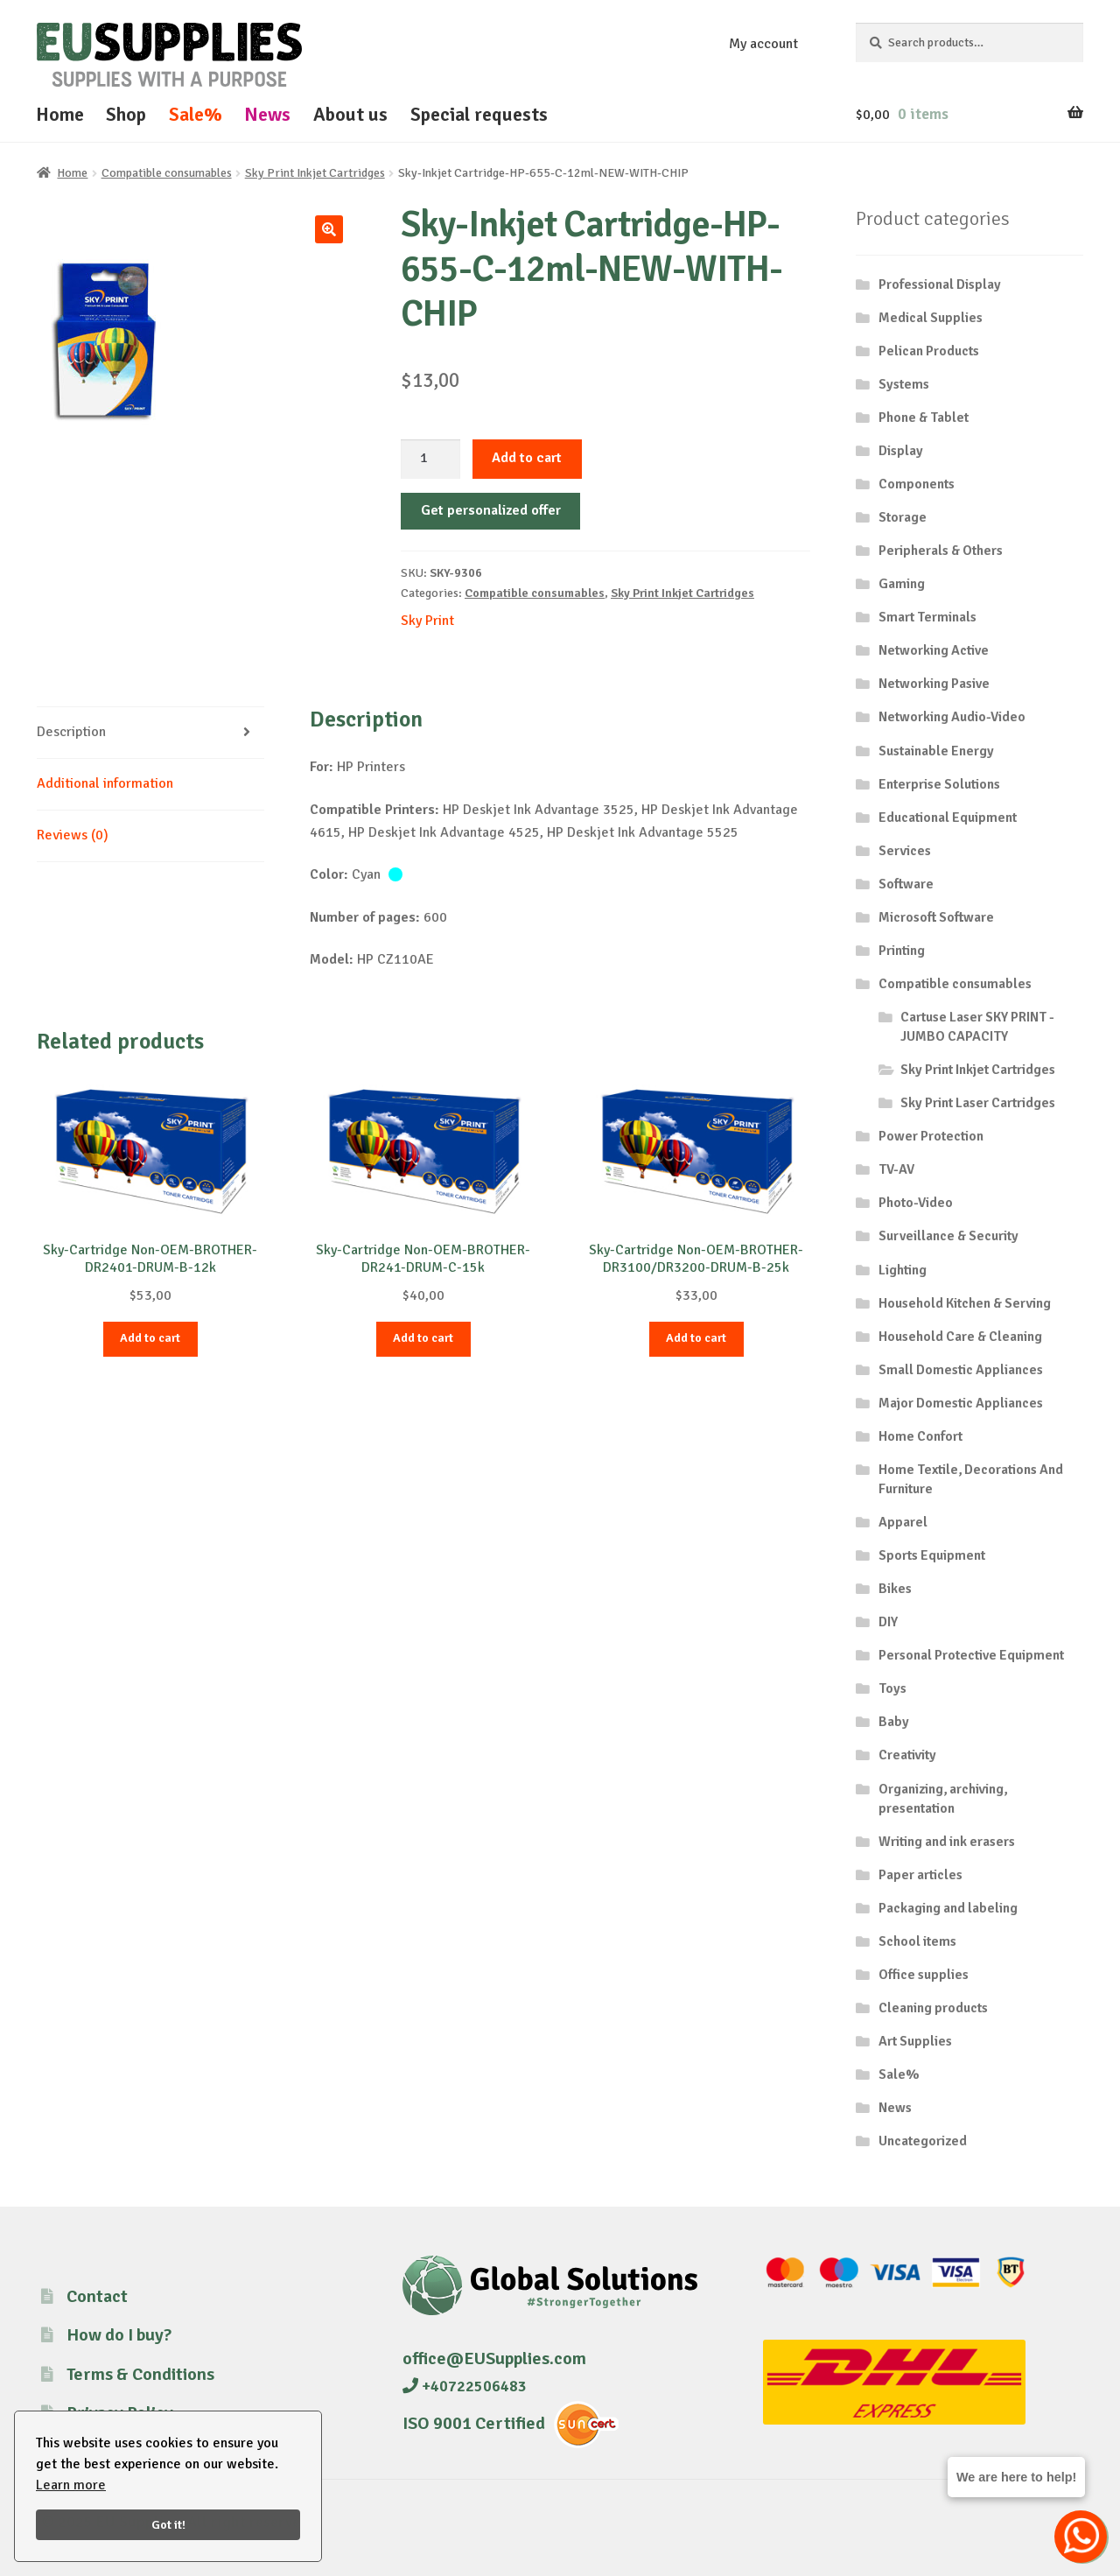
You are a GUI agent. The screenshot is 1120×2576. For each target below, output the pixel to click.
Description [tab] (71, 732)
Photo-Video (915, 1202)
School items (917, 1941)
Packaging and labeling (948, 1908)
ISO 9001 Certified (473, 2423)
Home (60, 114)
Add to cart (527, 458)
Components (916, 484)
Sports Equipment (931, 1555)
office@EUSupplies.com (494, 2358)
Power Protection (931, 1136)
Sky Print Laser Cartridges (977, 1103)
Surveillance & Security (948, 1236)
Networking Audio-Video (952, 717)
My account (763, 44)
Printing (901, 950)
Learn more (71, 2485)
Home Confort (920, 1436)
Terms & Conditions (140, 2374)
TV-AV (896, 1169)
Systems (903, 384)
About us (350, 114)
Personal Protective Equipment (971, 1655)
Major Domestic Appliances (960, 1403)
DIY (888, 1622)
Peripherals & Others (940, 550)
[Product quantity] (430, 459)
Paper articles (920, 1875)
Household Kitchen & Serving (964, 1303)
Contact (97, 2296)
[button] (329, 229)
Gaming (901, 584)
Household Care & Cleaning (960, 1336)
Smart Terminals (927, 617)
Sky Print (427, 620)
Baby (893, 1721)
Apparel (903, 1522)
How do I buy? (119, 2335)
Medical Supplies (930, 317)
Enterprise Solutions (939, 784)
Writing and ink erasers (946, 1841)
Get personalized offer (491, 510)
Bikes (895, 1588)
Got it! (168, 2524)
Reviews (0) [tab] (72, 835)
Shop (126, 114)
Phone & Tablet (923, 417)
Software (906, 884)
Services (904, 851)
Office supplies (923, 1974)
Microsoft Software (936, 917)
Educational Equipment (947, 817)
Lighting (902, 1270)
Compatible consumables (167, 172)
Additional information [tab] (105, 783)
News (267, 114)
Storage (902, 517)
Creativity (907, 1755)
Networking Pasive (934, 683)
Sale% (195, 114)
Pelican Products (928, 351)
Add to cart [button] (150, 1337)
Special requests (479, 114)
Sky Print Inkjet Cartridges (315, 172)
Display (900, 451)
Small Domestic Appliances (960, 1370)
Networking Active (933, 650)
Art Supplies (915, 2041)
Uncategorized (922, 2141)
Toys (892, 1688)
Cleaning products (933, 2008)
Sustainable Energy (936, 751)
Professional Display (939, 284)
